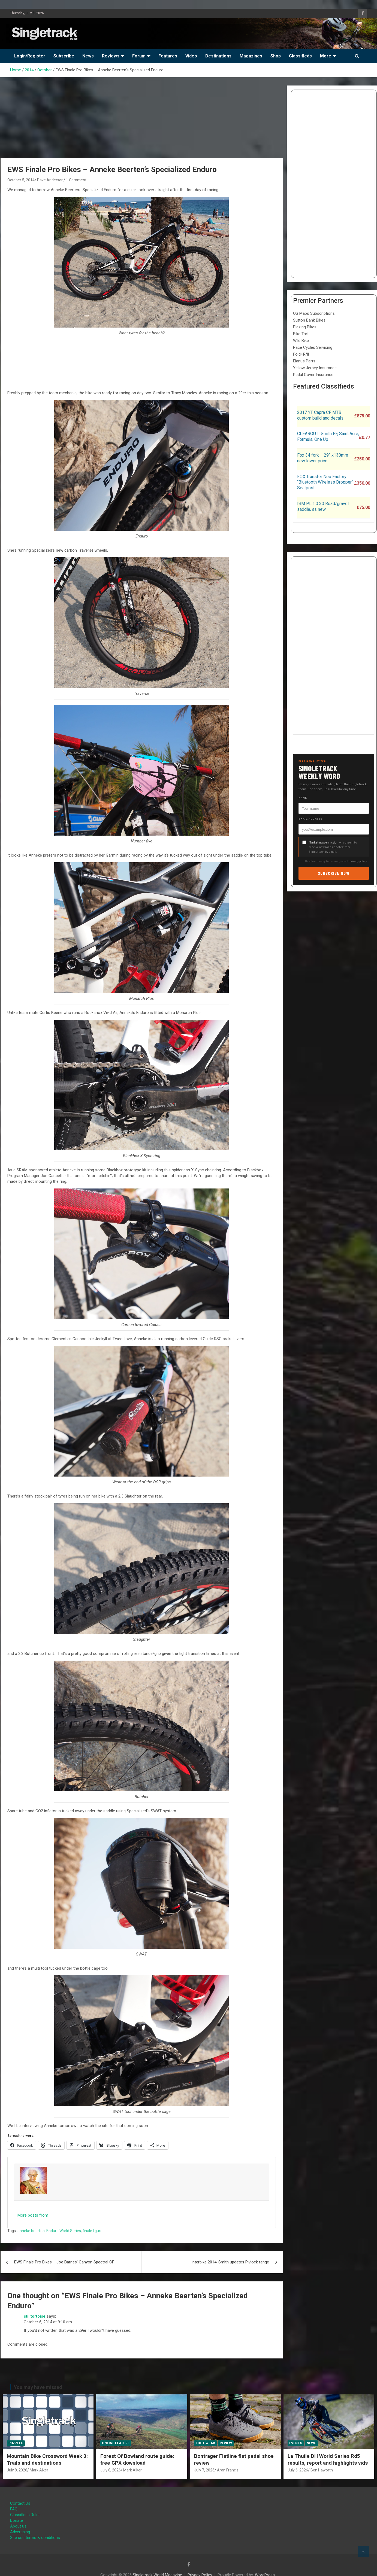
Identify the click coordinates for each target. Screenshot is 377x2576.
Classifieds (300, 56)
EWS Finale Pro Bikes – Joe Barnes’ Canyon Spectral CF (64, 2262)
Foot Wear (205, 2443)
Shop (275, 56)
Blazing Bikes (304, 327)
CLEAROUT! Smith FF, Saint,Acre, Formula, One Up (328, 436)
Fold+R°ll (301, 354)
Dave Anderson (50, 180)
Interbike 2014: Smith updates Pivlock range (230, 2262)
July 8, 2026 (17, 2470)
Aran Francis (228, 2470)
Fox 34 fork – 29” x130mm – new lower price (324, 458)
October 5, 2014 (21, 180)
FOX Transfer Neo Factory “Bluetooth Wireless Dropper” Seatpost (325, 482)
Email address (310, 818)
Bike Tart (301, 333)
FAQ (13, 2509)
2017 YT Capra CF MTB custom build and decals (320, 415)
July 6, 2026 (298, 2470)
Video (191, 56)
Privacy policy (358, 861)
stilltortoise (35, 2316)
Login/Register (29, 56)
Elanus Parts (304, 361)
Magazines (251, 56)
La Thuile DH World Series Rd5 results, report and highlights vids (328, 2459)
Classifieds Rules (25, 2514)
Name (302, 797)
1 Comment (76, 180)
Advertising (20, 2531)
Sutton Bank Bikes (309, 320)
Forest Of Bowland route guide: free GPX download (137, 2459)
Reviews (110, 56)
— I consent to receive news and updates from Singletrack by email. (333, 847)
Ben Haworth (321, 2470)
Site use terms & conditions (35, 2537)
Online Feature (115, 2443)
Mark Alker (39, 2470)
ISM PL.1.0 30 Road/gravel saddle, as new (323, 506)
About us (18, 2526)
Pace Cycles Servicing (312, 347)
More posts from (32, 2215)
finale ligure (92, 2231)
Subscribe (63, 56)
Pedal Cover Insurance (313, 374)
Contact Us (20, 2503)
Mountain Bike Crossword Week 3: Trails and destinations (47, 2459)
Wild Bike (301, 340)
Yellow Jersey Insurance (315, 367)
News (88, 56)
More (325, 56)
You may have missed (38, 2387)
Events (295, 2443)
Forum (139, 56)
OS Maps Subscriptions (314, 313)
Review (226, 2443)
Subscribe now (333, 873)
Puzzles (15, 2443)
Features (167, 56)
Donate (16, 2520)
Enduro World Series (63, 2231)
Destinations (218, 56)
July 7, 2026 (204, 2470)
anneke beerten (31, 2231)
